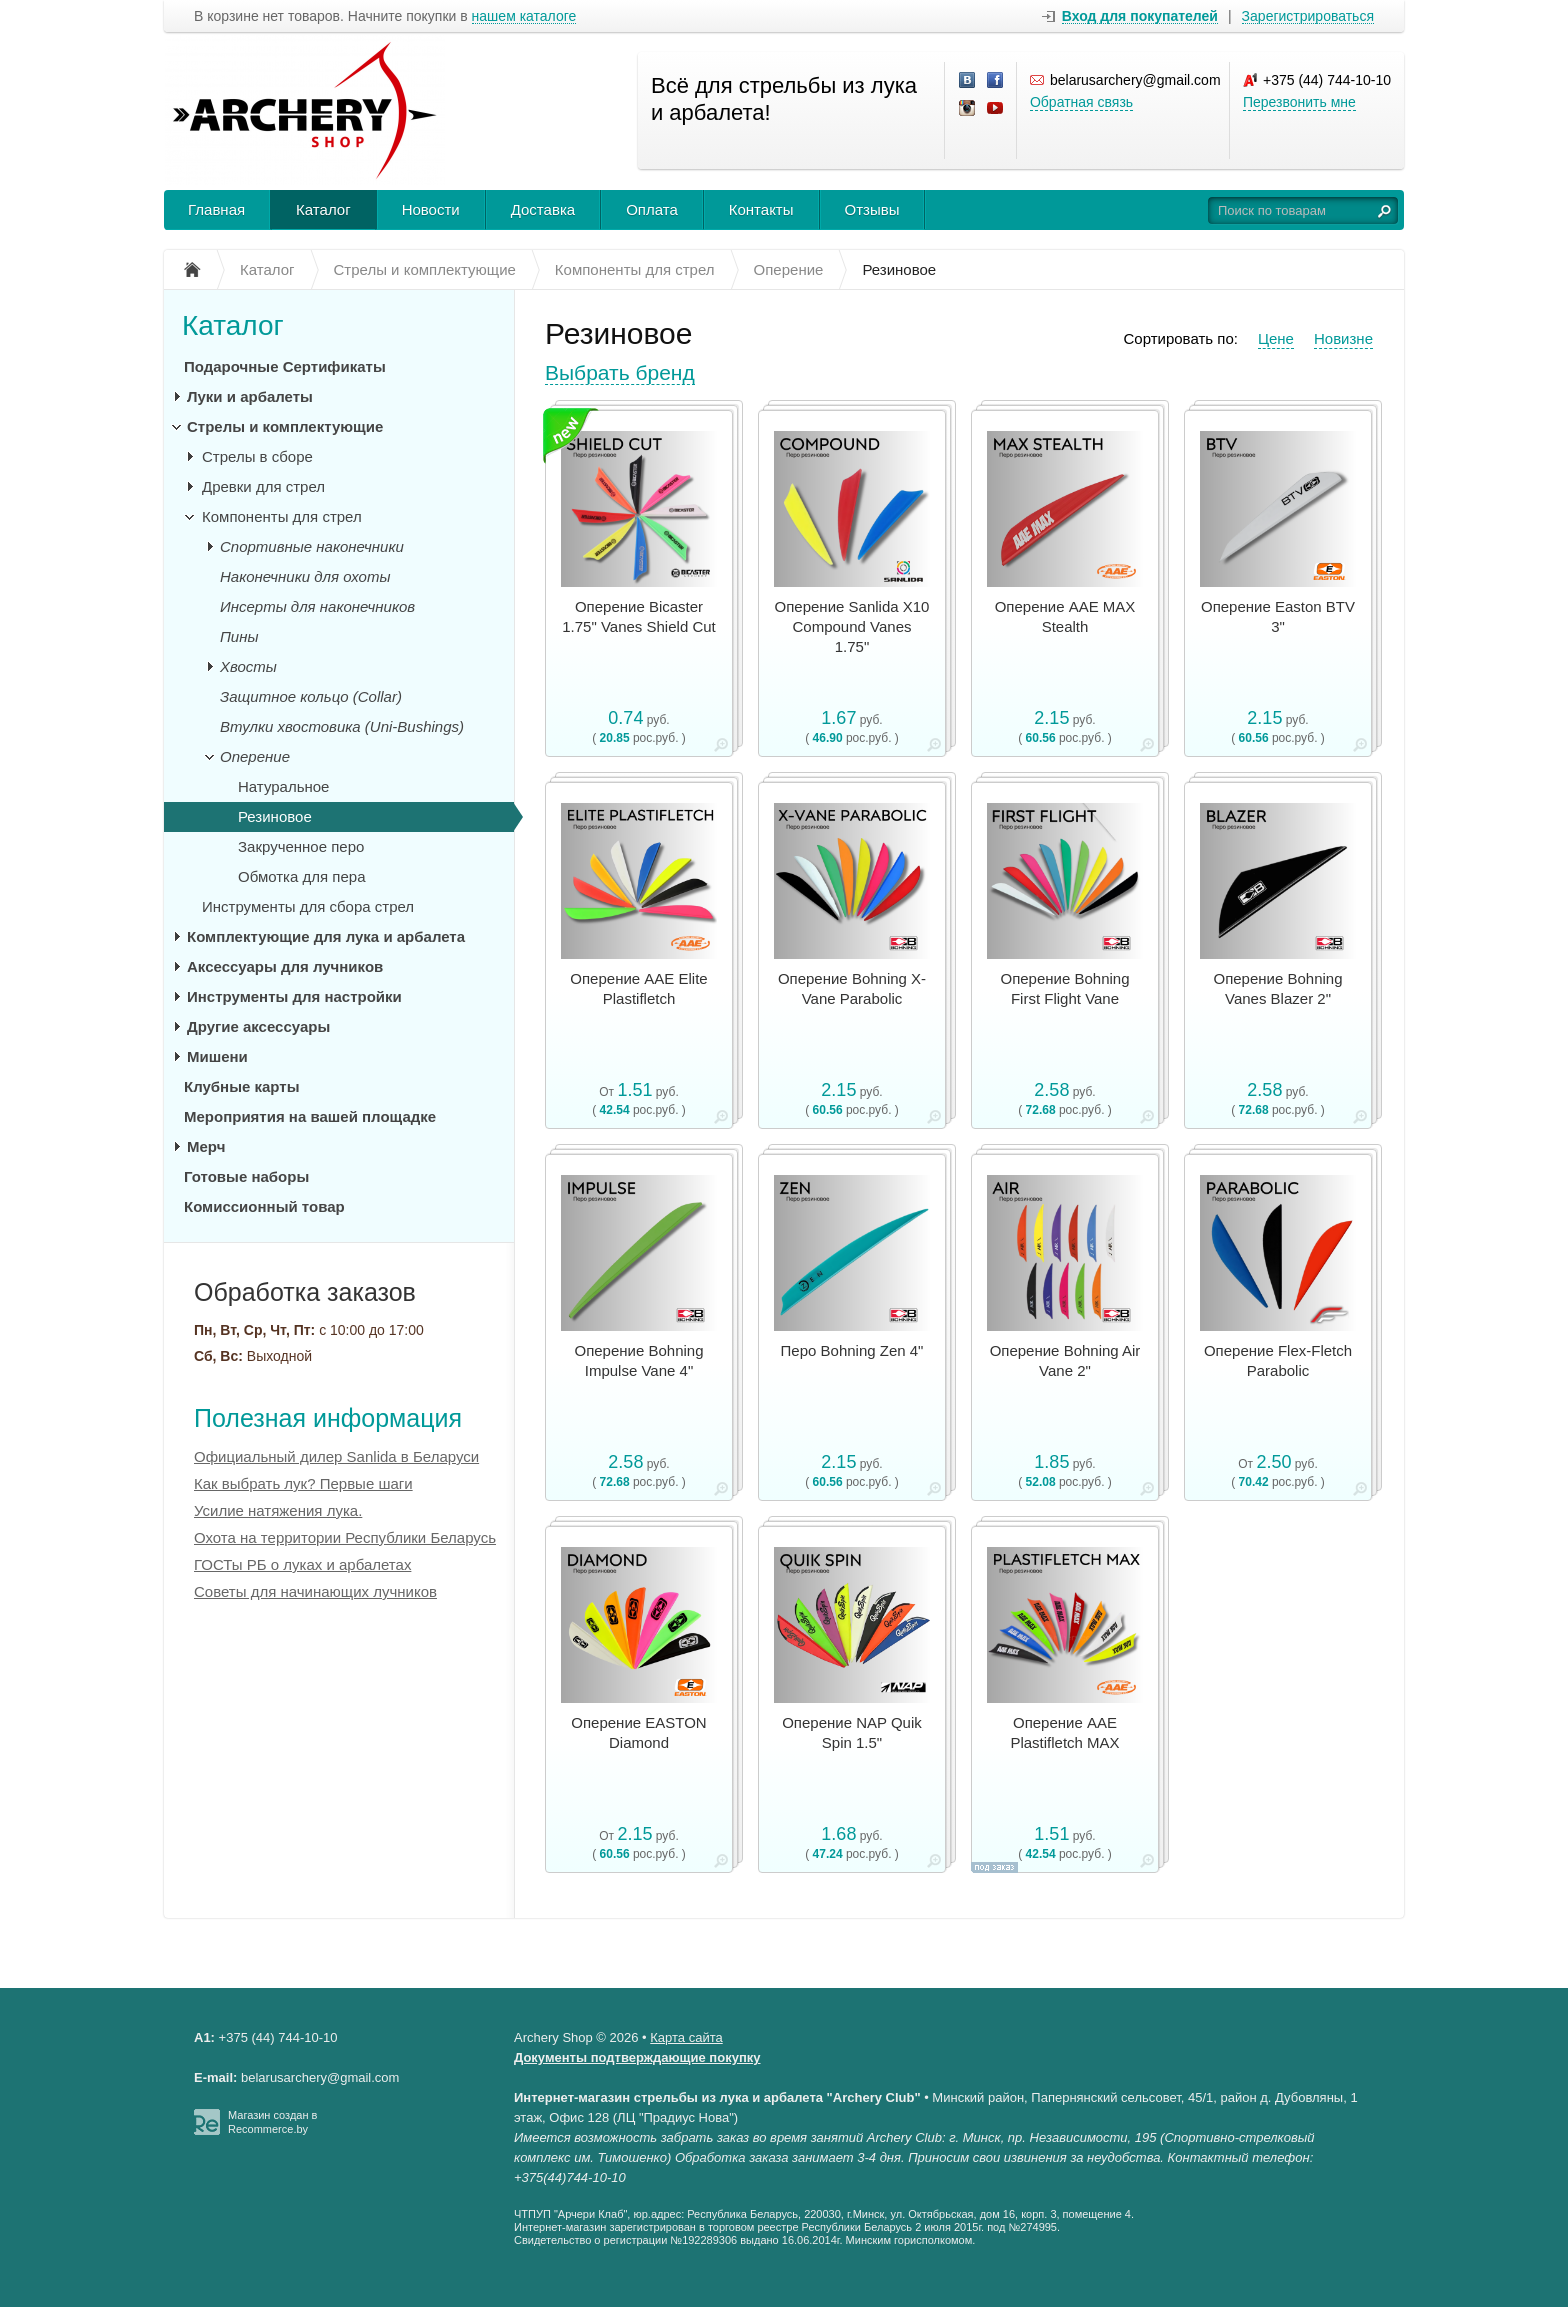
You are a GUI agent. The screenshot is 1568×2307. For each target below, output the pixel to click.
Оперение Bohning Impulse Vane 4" (638, 1360)
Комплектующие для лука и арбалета (326, 936)
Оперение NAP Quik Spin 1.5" (852, 1732)
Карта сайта (686, 2037)
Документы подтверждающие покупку (637, 2057)
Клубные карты (241, 1086)
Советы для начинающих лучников (315, 1591)
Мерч (206, 1146)
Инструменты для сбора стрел (308, 906)
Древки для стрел (263, 486)
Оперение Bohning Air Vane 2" (1065, 1360)
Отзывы (872, 209)
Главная (216, 209)
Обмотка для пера (301, 876)
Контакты (761, 209)
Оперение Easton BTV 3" (1278, 616)
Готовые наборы (246, 1176)
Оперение (255, 756)
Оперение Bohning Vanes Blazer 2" (1277, 988)
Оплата (652, 209)
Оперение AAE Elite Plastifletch (638, 988)
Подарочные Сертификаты (285, 366)
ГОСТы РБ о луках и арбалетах (302, 1564)
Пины (239, 636)
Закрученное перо (301, 846)
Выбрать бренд (620, 372)
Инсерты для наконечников (317, 606)
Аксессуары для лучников (285, 966)
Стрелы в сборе (257, 456)
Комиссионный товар (264, 1206)
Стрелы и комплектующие (285, 426)
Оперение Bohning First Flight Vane (1064, 988)
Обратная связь (1081, 102)
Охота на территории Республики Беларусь (345, 1537)
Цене (1276, 338)
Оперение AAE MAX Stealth (1065, 616)
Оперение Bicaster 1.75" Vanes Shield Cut (638, 616)
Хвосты (248, 666)
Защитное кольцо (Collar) (311, 696)
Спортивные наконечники (312, 546)
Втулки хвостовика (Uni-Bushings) (342, 726)
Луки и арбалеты (250, 396)
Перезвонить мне (1299, 102)
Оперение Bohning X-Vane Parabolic (852, 988)
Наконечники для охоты (305, 576)
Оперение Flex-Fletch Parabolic (1278, 1360)
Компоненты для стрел (282, 516)
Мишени (217, 1056)
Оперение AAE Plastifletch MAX (1064, 1732)
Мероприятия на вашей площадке (310, 1116)
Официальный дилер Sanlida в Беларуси (336, 1456)
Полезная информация (328, 1418)
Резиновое (275, 816)
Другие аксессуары (258, 1026)
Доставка (543, 209)
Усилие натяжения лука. (278, 1510)
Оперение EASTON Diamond (638, 1732)
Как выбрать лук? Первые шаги (303, 1483)
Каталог (323, 209)
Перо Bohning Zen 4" (852, 1350)
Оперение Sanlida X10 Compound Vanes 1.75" (852, 626)
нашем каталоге (524, 16)
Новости (431, 209)
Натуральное (283, 786)
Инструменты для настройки (294, 996)
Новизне (1343, 338)
